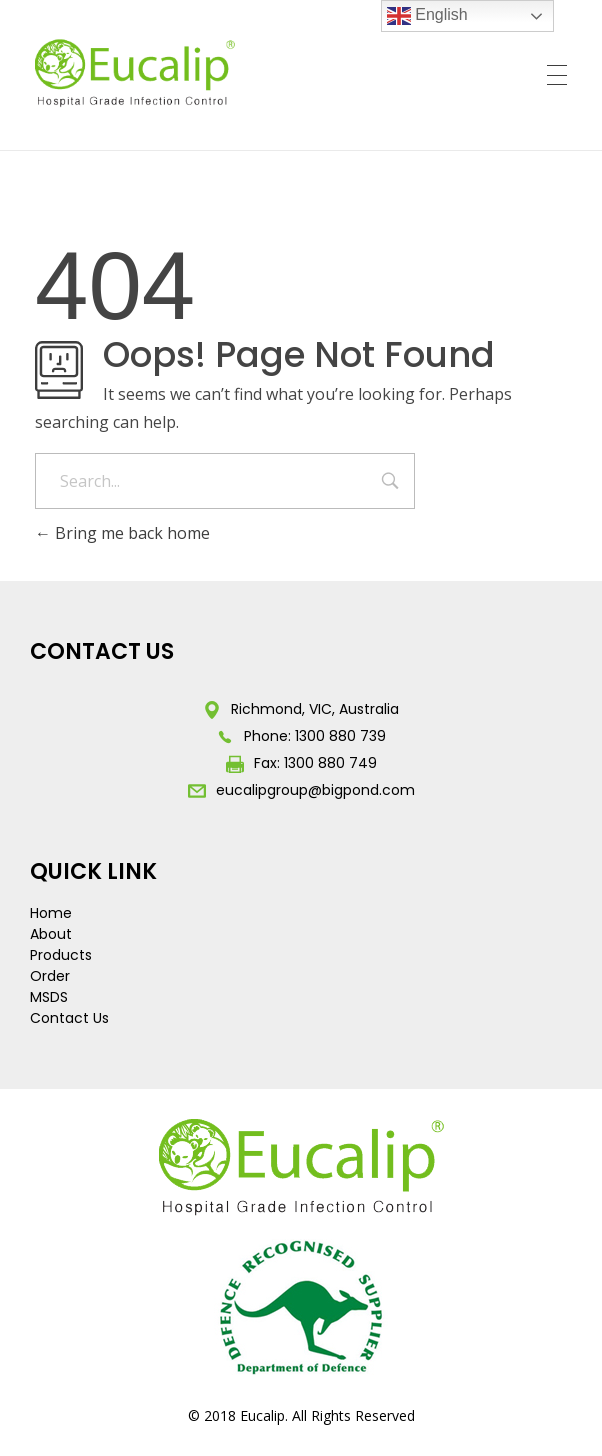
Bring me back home (122, 533)
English (427, 16)
